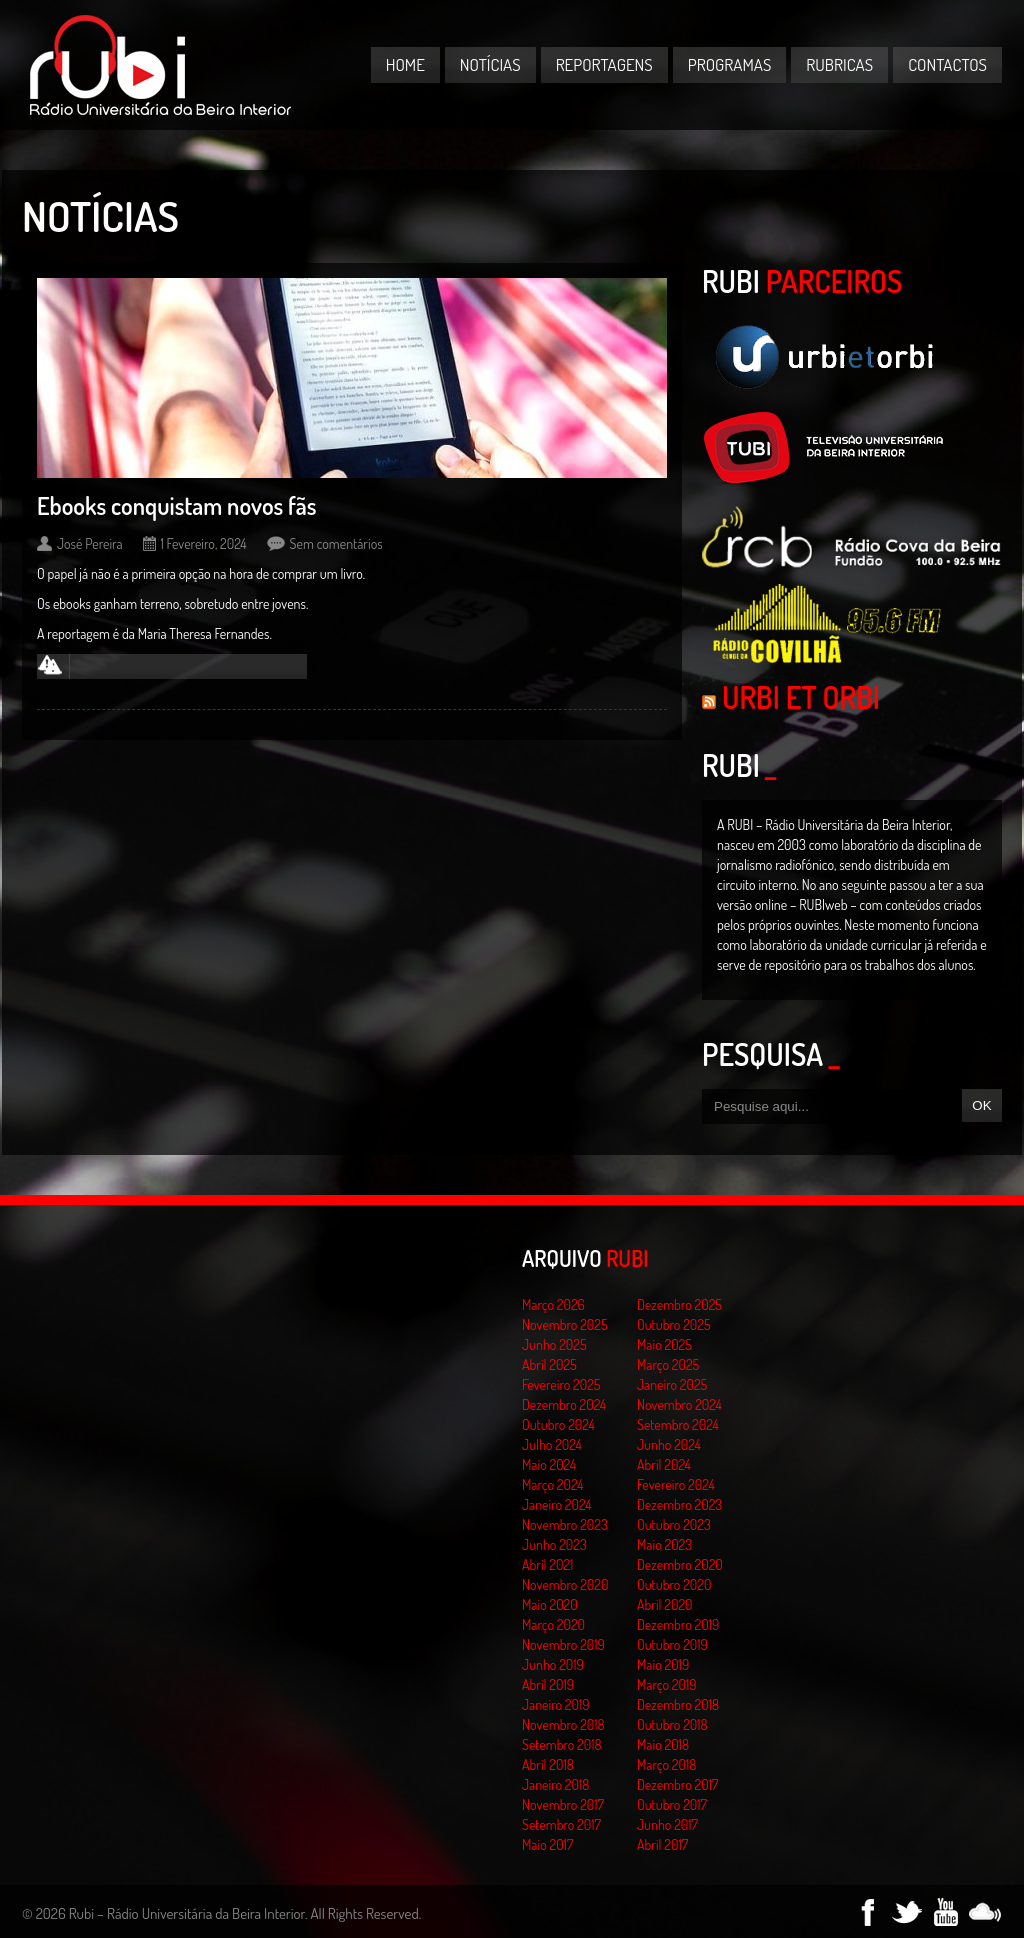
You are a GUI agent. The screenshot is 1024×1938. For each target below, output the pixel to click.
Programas (730, 64)
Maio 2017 (547, 1844)
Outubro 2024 (558, 1424)
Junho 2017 (667, 1824)
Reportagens (604, 64)
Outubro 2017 (672, 1804)
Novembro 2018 (563, 1724)
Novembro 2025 (565, 1324)
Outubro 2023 (674, 1524)
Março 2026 (553, 1304)
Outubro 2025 (674, 1324)
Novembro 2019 (563, 1644)
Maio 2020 (550, 1604)
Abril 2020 (665, 1604)
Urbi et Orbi (801, 697)
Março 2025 (668, 1364)
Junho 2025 (554, 1344)
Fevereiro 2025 (561, 1384)
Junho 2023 (554, 1544)
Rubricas (839, 64)
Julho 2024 (552, 1444)
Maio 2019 (663, 1664)
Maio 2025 (664, 1344)
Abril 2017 (662, 1844)
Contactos (947, 64)
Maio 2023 (664, 1544)
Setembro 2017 (561, 1824)
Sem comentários (336, 543)
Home (405, 64)
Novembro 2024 (679, 1404)
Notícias (490, 64)
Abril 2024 (664, 1464)
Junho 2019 (553, 1664)
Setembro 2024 (678, 1424)
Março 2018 (666, 1764)
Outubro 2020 (674, 1584)
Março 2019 (667, 1684)
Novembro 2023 (565, 1524)
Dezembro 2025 (679, 1304)
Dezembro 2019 (678, 1624)
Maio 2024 (549, 1464)
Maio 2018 (663, 1744)
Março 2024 (552, 1484)
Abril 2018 (548, 1764)
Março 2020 (553, 1624)
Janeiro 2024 (556, 1504)
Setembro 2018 (562, 1744)
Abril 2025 (549, 1364)
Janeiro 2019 (555, 1704)
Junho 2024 (669, 1444)
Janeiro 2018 (555, 1784)
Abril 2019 (548, 1684)
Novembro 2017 (563, 1804)
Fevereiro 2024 (676, 1484)
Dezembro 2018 (678, 1704)
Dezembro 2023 (679, 1504)
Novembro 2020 (565, 1584)
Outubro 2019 (672, 1644)
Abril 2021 (547, 1564)
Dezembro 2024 (564, 1404)
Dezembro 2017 (677, 1784)
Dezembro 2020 (680, 1564)
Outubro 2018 (672, 1724)
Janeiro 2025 (672, 1384)
